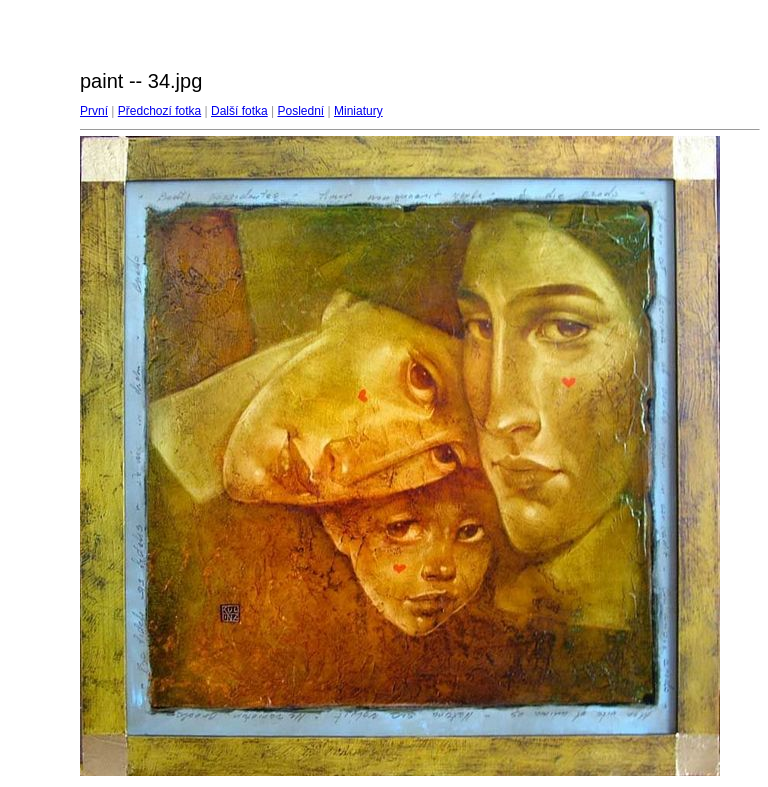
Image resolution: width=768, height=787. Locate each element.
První (94, 111)
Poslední (301, 111)
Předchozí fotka (159, 111)
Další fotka (239, 111)
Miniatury (358, 111)
